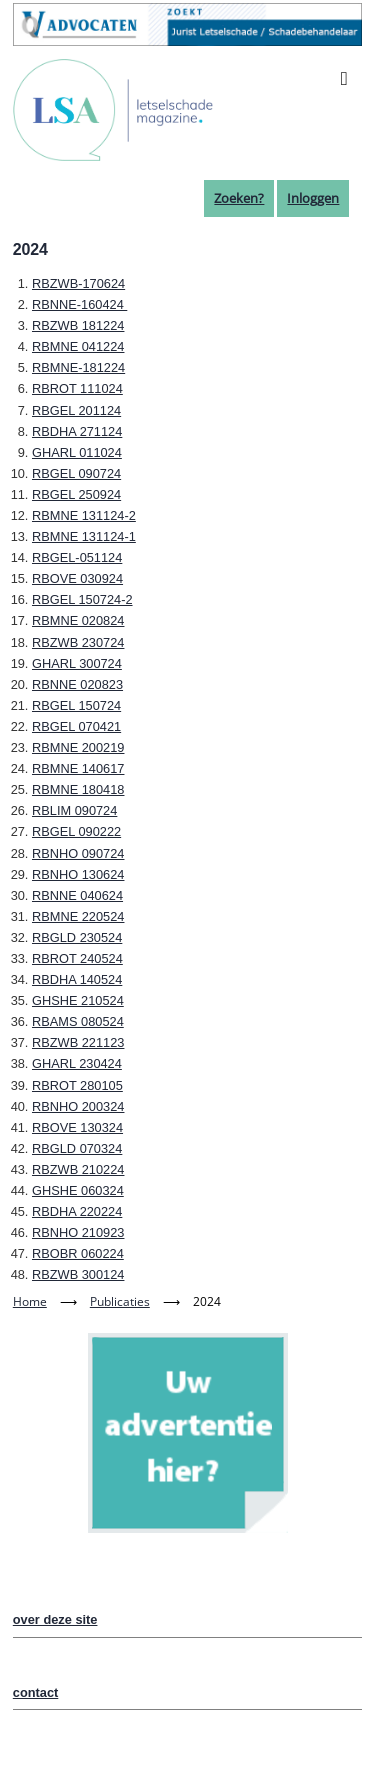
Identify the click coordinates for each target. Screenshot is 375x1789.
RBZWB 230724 (78, 642)
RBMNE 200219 (78, 747)
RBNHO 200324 (78, 1106)
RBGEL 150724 (76, 705)
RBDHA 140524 (77, 979)
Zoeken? (239, 198)
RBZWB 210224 (78, 1169)
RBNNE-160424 (79, 304)
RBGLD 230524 (77, 937)
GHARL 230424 (77, 1063)
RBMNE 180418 (78, 789)
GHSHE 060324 (78, 1190)
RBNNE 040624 (77, 895)
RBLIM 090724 (74, 810)
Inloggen (313, 198)
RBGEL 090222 (76, 831)
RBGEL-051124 (77, 557)
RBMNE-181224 (78, 367)
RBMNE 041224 (78, 346)
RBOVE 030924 (77, 578)
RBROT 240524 (77, 958)
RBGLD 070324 (77, 1148)
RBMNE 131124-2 (84, 515)
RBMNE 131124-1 (84, 536)
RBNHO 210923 (78, 1232)
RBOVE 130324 (77, 1127)
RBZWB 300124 (78, 1274)
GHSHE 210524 (78, 1000)
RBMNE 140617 (78, 768)
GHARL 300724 (77, 663)
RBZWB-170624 (78, 283)
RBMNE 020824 (78, 620)
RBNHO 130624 (78, 874)
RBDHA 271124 (77, 431)
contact (36, 1692)
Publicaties (120, 1301)
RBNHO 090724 (78, 853)
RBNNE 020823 (77, 684)
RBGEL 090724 (76, 473)
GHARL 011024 (77, 452)
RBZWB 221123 (78, 1042)
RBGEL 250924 (76, 494)
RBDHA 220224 (77, 1211)
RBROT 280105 (77, 1085)
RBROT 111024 (77, 388)
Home (30, 1301)
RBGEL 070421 (76, 726)
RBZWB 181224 (78, 325)
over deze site (55, 1619)
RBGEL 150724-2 (82, 599)
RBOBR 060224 (78, 1253)
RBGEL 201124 (76, 410)
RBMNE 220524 (78, 916)
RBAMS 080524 (78, 1021)
